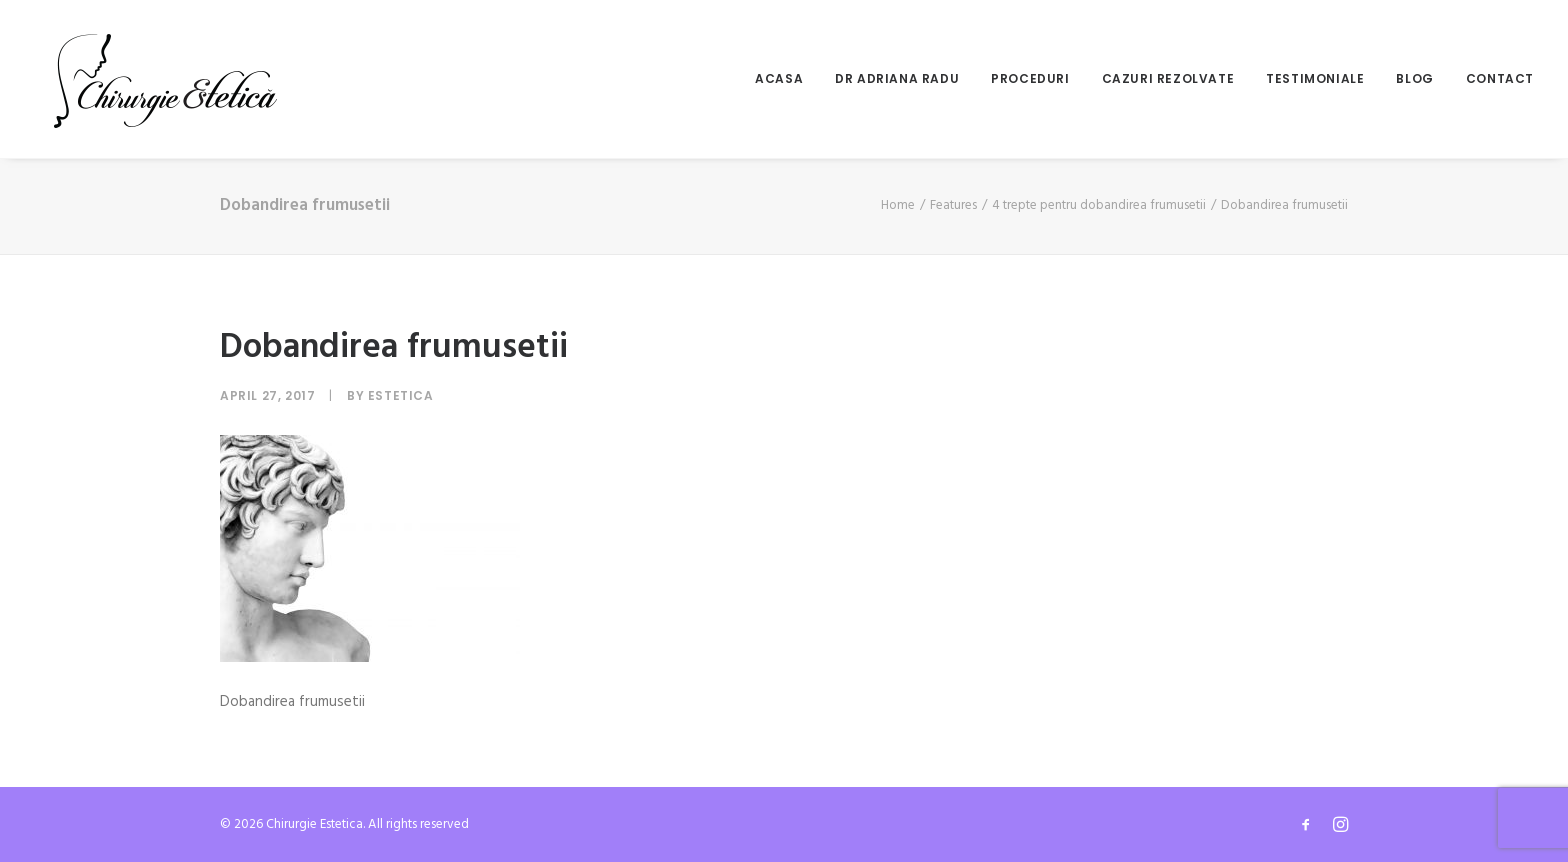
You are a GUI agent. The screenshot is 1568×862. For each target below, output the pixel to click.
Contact (1500, 78)
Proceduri (1030, 78)
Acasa (779, 78)
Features (953, 205)
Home (898, 205)
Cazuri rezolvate (1168, 78)
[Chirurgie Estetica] (165, 79)
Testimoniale (1315, 78)
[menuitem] (786, 79)
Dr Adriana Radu (897, 78)
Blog (1414, 78)
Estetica (401, 395)
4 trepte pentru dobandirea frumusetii (1099, 205)
